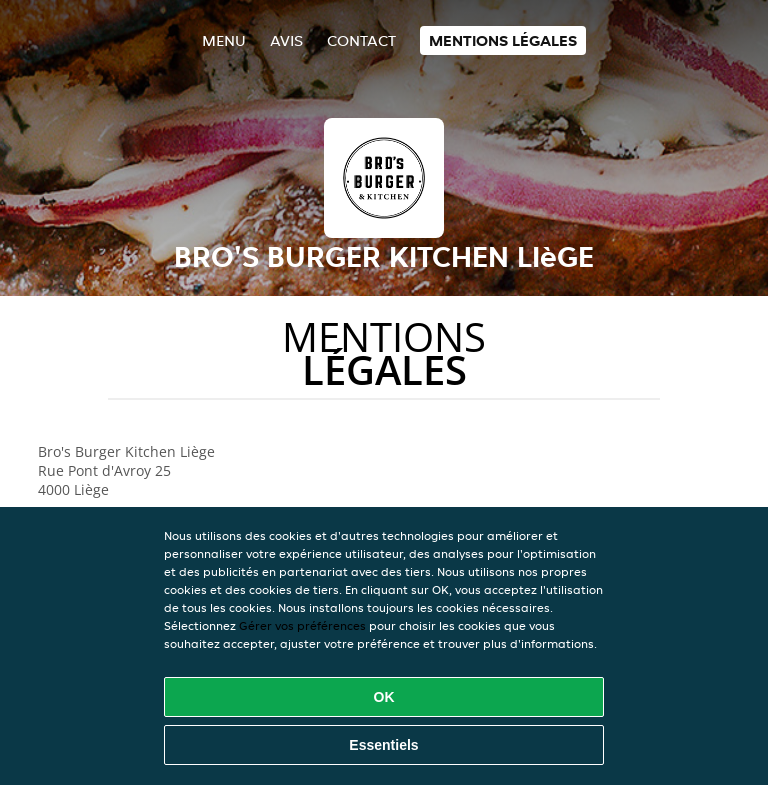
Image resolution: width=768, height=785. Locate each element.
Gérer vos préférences (302, 625)
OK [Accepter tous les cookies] (384, 697)
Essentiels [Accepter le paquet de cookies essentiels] (383, 745)
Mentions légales (503, 40)
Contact (361, 40)
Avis (286, 40)
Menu (224, 40)
